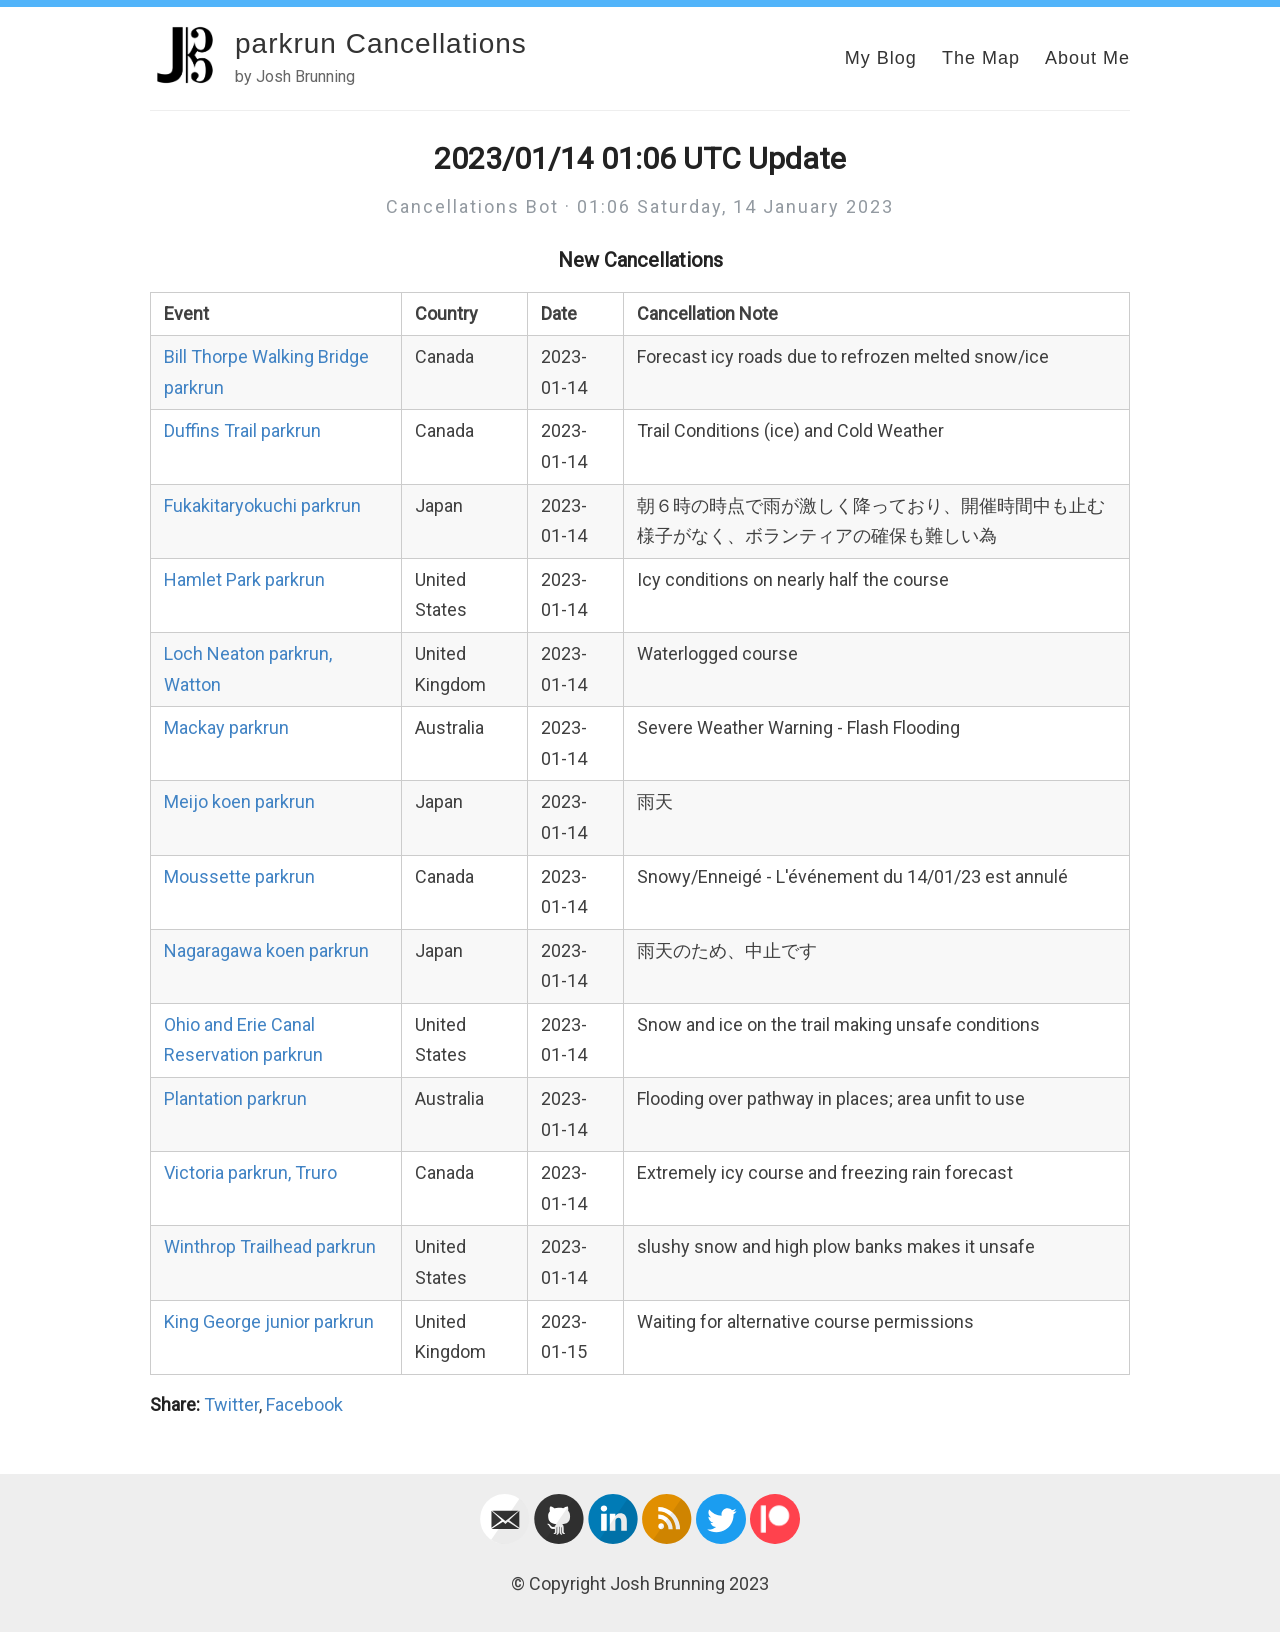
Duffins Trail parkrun (242, 430)
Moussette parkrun (239, 876)
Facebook (304, 1404)
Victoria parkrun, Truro (250, 1172)
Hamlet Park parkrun (244, 579)
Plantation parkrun (235, 1098)
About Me (1087, 58)
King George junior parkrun (269, 1321)
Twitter (231, 1404)
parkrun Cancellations (381, 43)
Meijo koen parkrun (239, 801)
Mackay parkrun (226, 727)
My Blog (881, 58)
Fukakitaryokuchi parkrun (262, 505)
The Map (981, 58)
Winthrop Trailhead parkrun (270, 1246)
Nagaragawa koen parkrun (266, 950)
